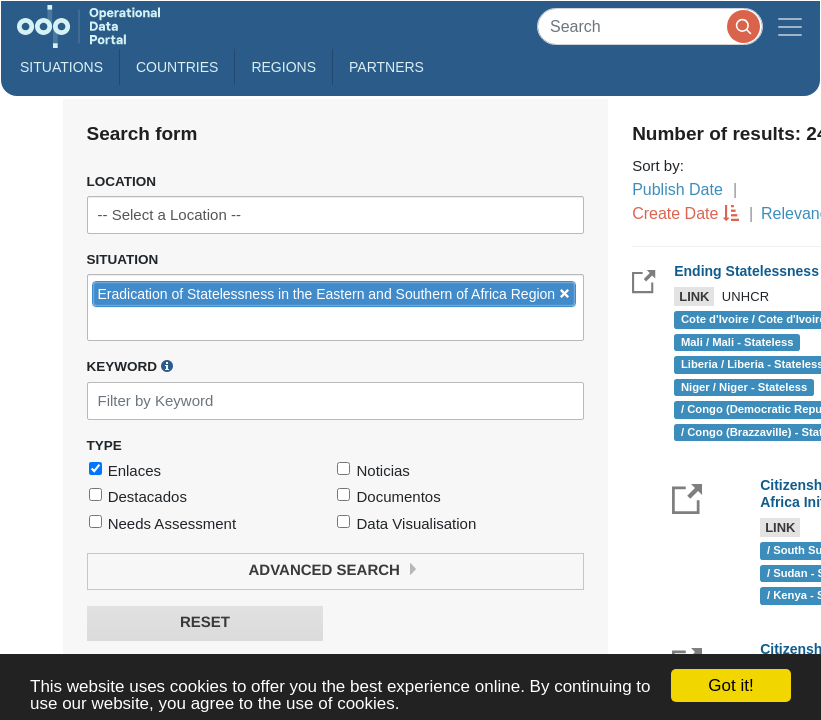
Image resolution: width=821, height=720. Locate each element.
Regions (283, 67)
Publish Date (677, 189)
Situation (123, 259)
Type (104, 445)
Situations (61, 67)
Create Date (675, 213)
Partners (386, 67)
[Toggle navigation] (790, 26)
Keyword (130, 366)
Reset (205, 622)
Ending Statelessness (746, 271)
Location (122, 181)
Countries (177, 67)
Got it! (730, 685)
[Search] (650, 26)
